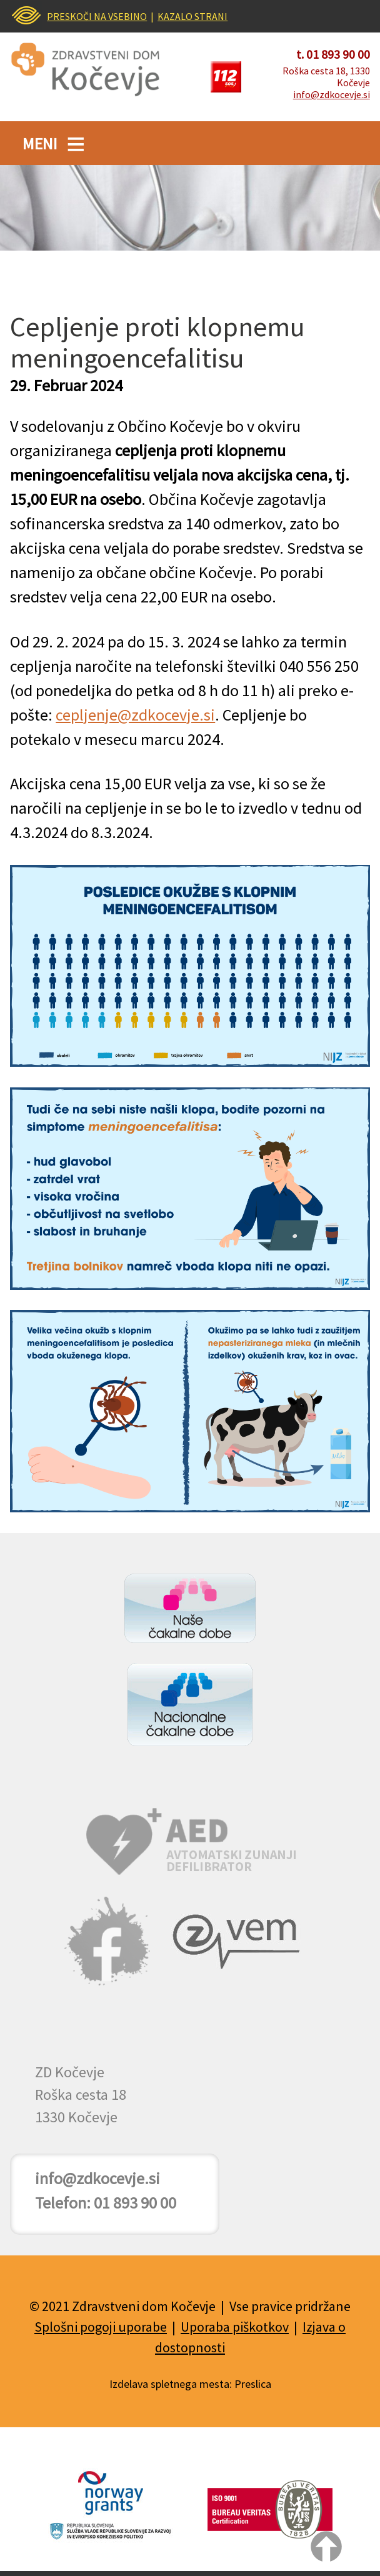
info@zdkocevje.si (331, 94)
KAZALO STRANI (193, 16)
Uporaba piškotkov (235, 2326)
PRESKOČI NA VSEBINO (97, 16)
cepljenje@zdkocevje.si (135, 714)
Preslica (252, 2384)
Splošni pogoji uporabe (100, 2326)
